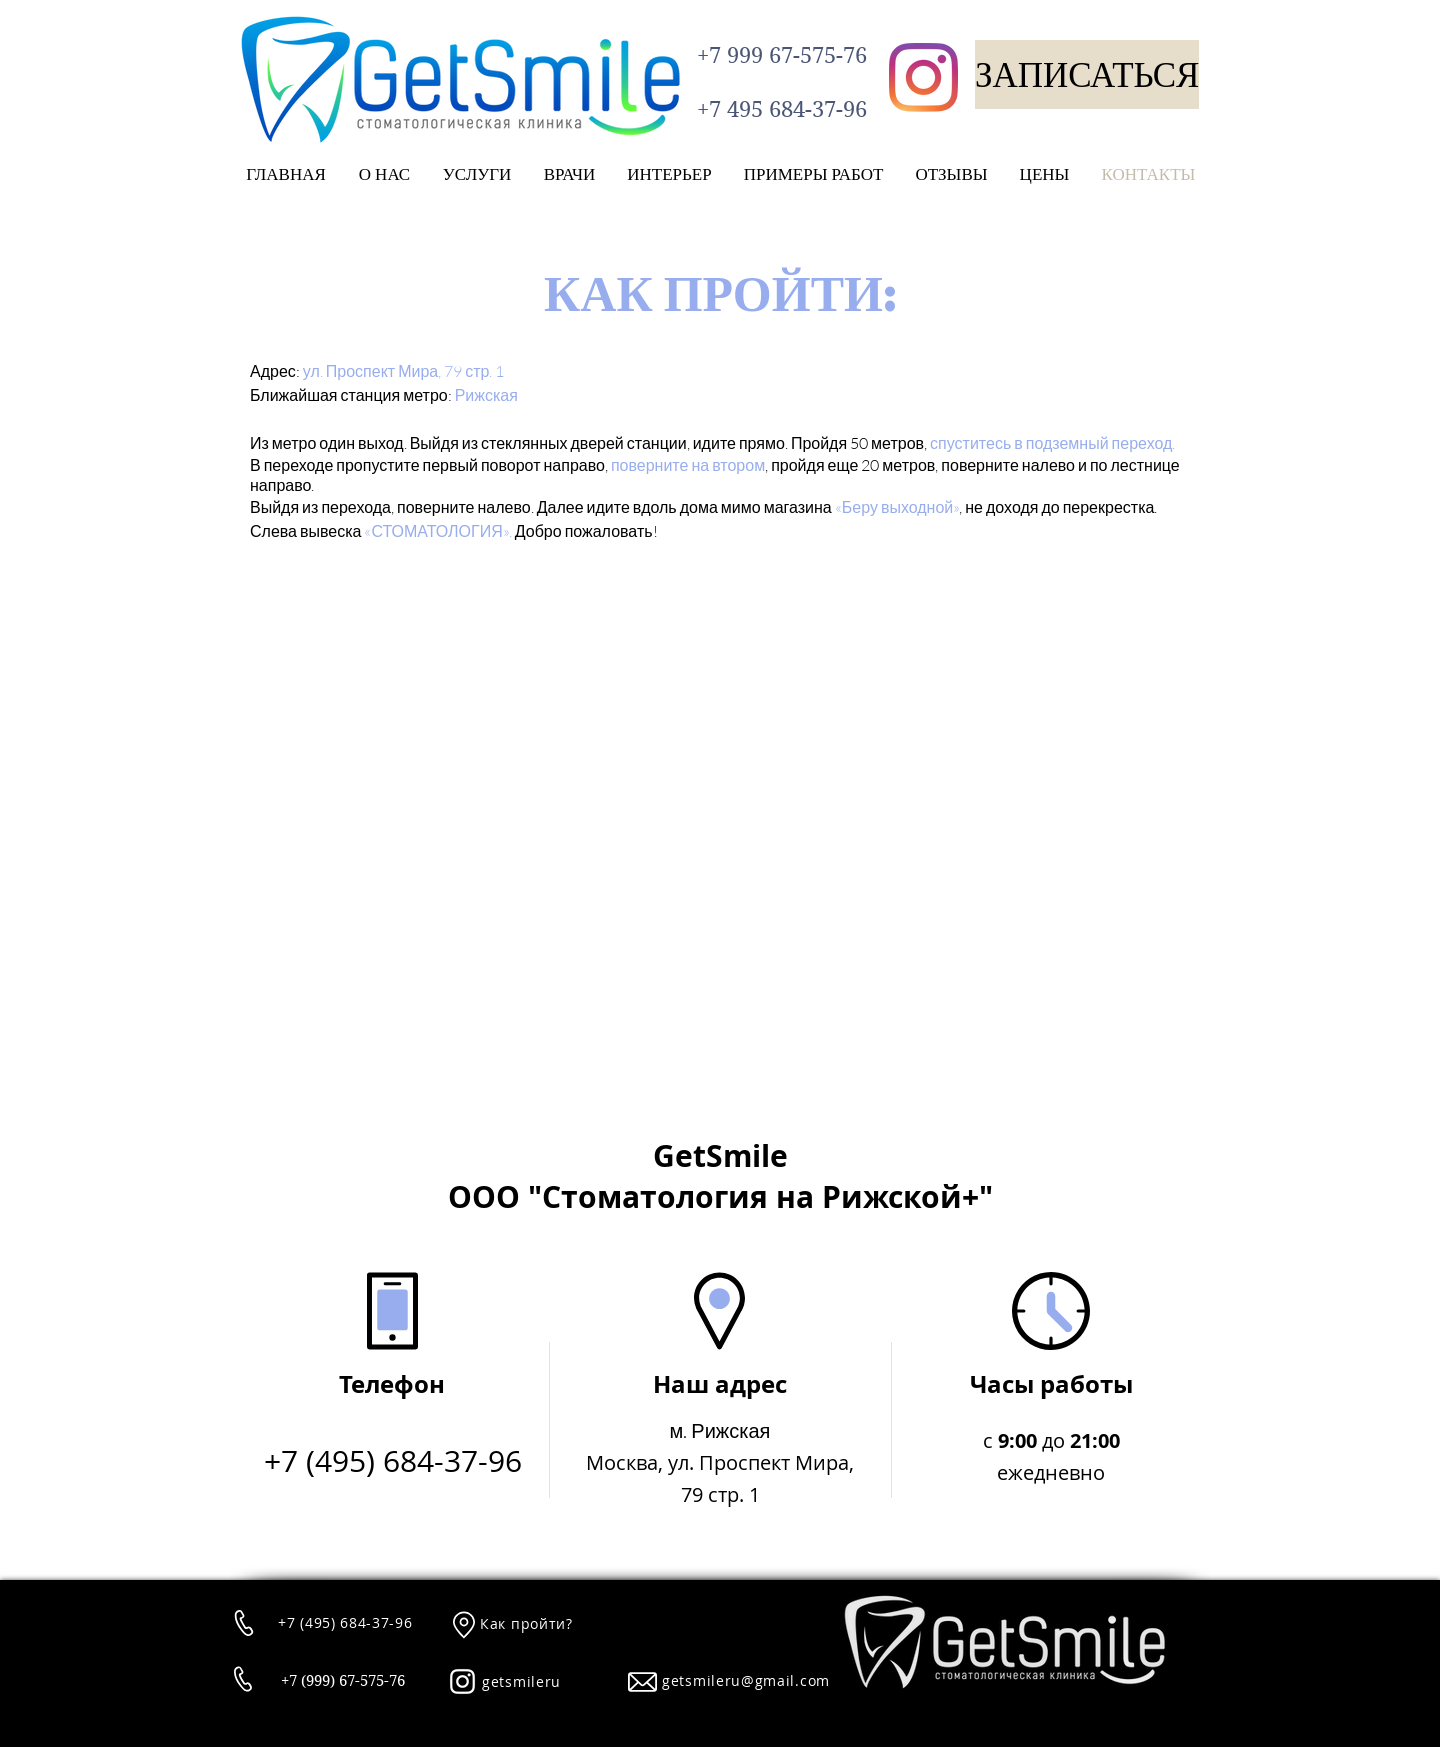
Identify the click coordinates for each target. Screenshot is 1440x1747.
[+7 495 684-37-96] (781, 109)
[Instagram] (923, 77)
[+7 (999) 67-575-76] (342, 1681)
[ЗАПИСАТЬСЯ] (1087, 74)
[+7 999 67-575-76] (781, 55)
